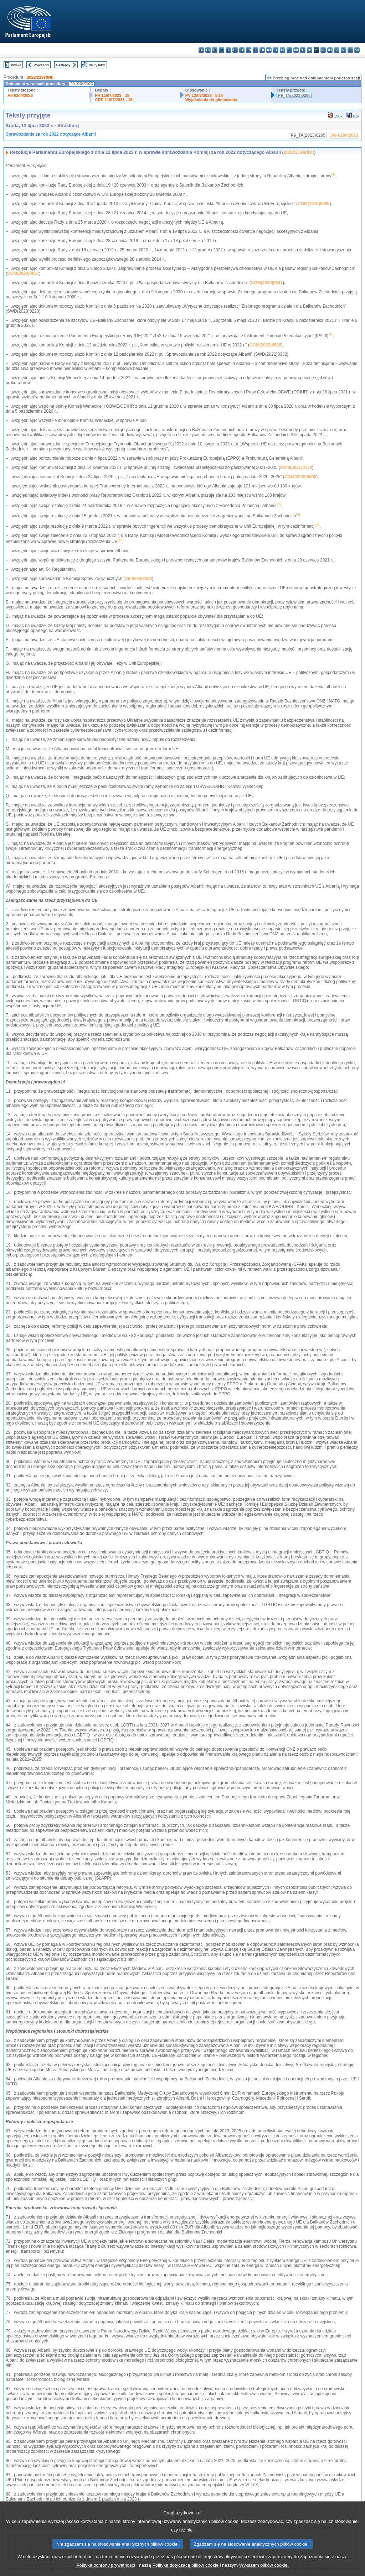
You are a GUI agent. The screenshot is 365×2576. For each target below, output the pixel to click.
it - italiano (275, 50)
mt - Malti (302, 50)
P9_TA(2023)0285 (294, 95)
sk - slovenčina (336, 50)
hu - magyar (296, 50)
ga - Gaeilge (262, 50)
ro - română (330, 50)
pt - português (323, 50)
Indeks (16, 65)
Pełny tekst (97, 65)
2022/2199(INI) (40, 77)
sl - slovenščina (343, 50)
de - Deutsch (228, 50)
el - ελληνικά (242, 50)
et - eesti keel (235, 50)
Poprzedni (41, 65)
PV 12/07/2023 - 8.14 (204, 95)
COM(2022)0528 (265, 345)
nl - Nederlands (309, 50)
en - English (248, 50)
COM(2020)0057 (23, 273)
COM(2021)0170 (296, 467)
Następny (63, 65)
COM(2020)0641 (267, 282)
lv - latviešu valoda (282, 50)
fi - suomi (350, 50)
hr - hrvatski (269, 50)
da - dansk (221, 50)
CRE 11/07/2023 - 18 (113, 100)
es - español (208, 50)
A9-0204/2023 (20, 95)
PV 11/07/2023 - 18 (112, 95)
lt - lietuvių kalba (289, 50)
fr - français (255, 50)
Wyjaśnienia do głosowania (211, 100)
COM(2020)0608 (300, 476)
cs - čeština (214, 50)
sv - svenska (357, 50)
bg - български (201, 50)
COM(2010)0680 (313, 203)
